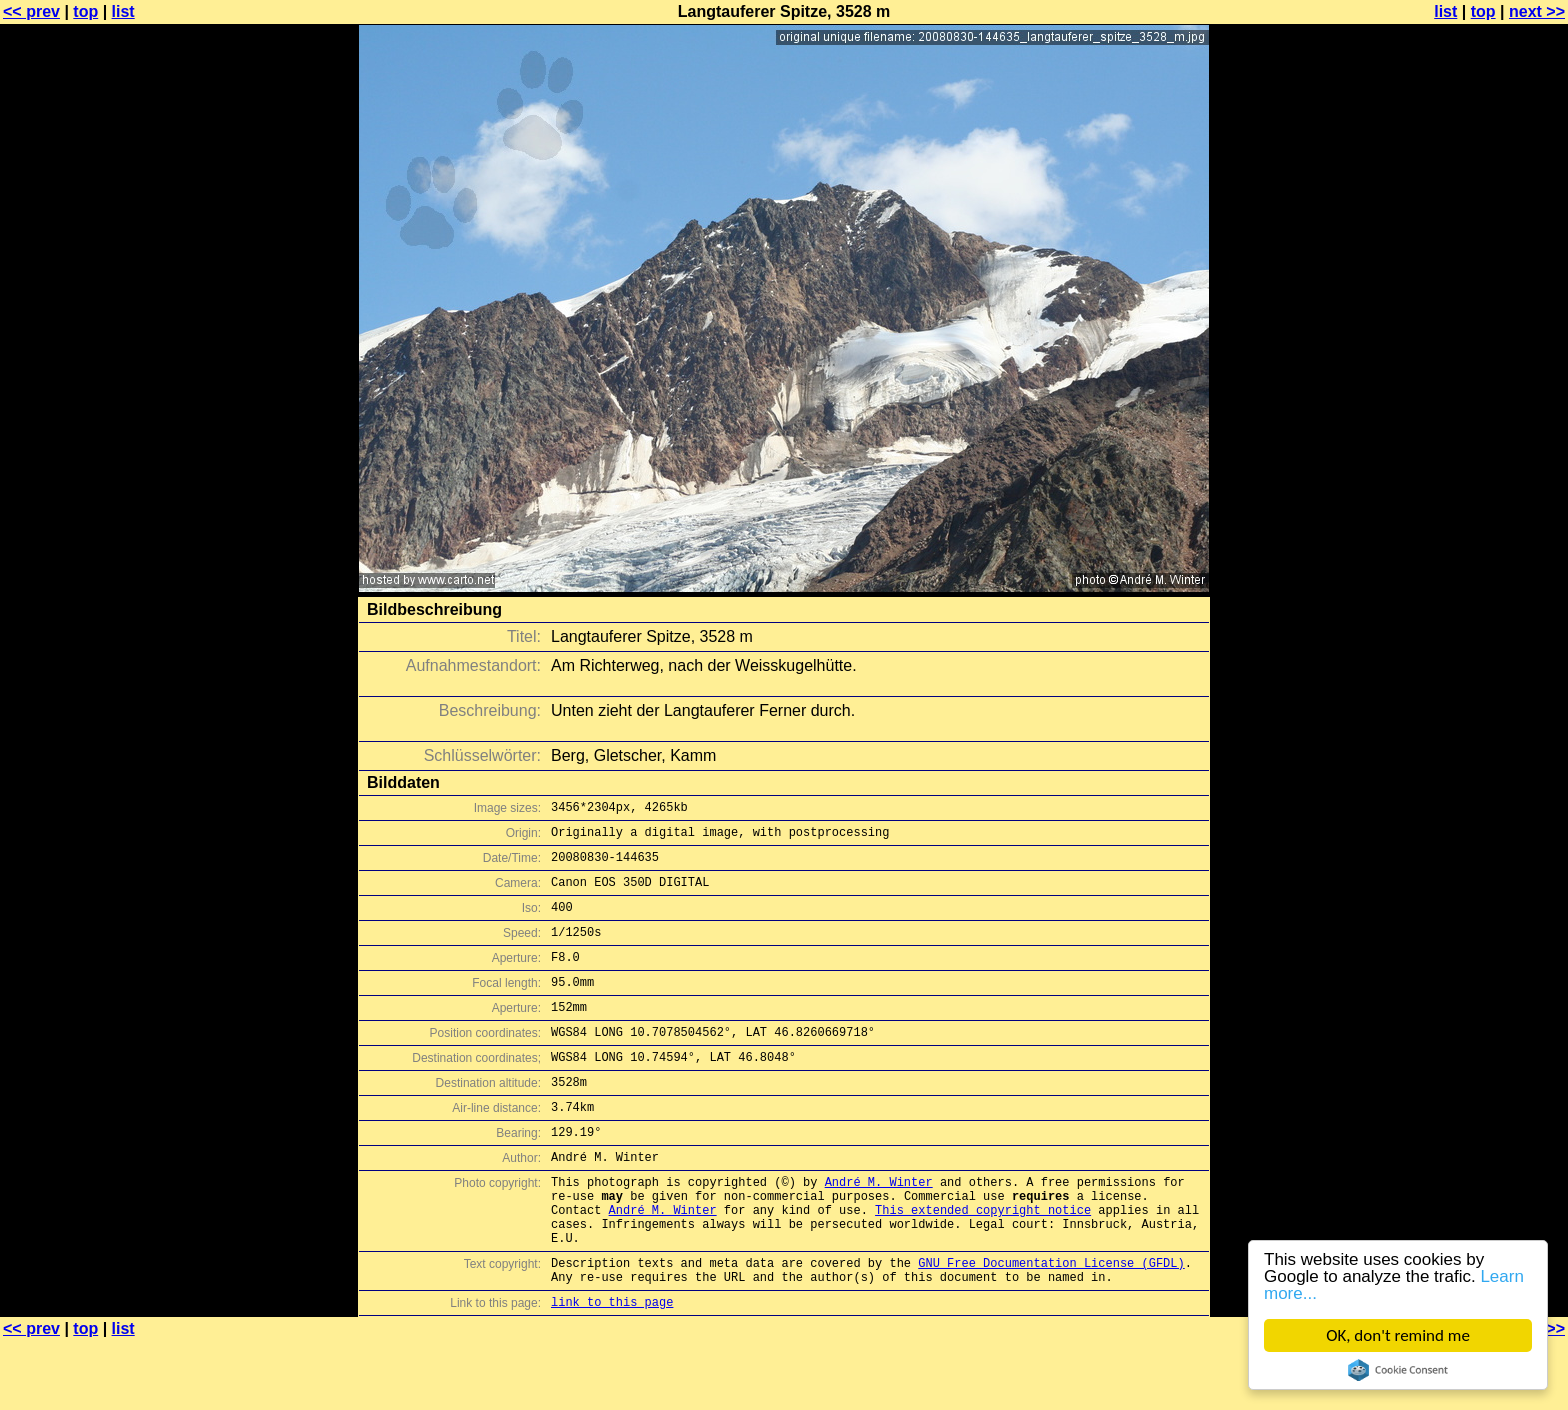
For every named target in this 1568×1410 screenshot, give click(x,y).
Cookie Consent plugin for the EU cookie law (1398, 1370)
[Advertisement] (1487, 495)
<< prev (31, 11)
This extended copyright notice (983, 1263)
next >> (1537, 11)
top (85, 11)
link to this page (612, 1370)
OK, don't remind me (1398, 1335)
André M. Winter (879, 1229)
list (123, 11)
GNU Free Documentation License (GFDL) (1051, 1325)
